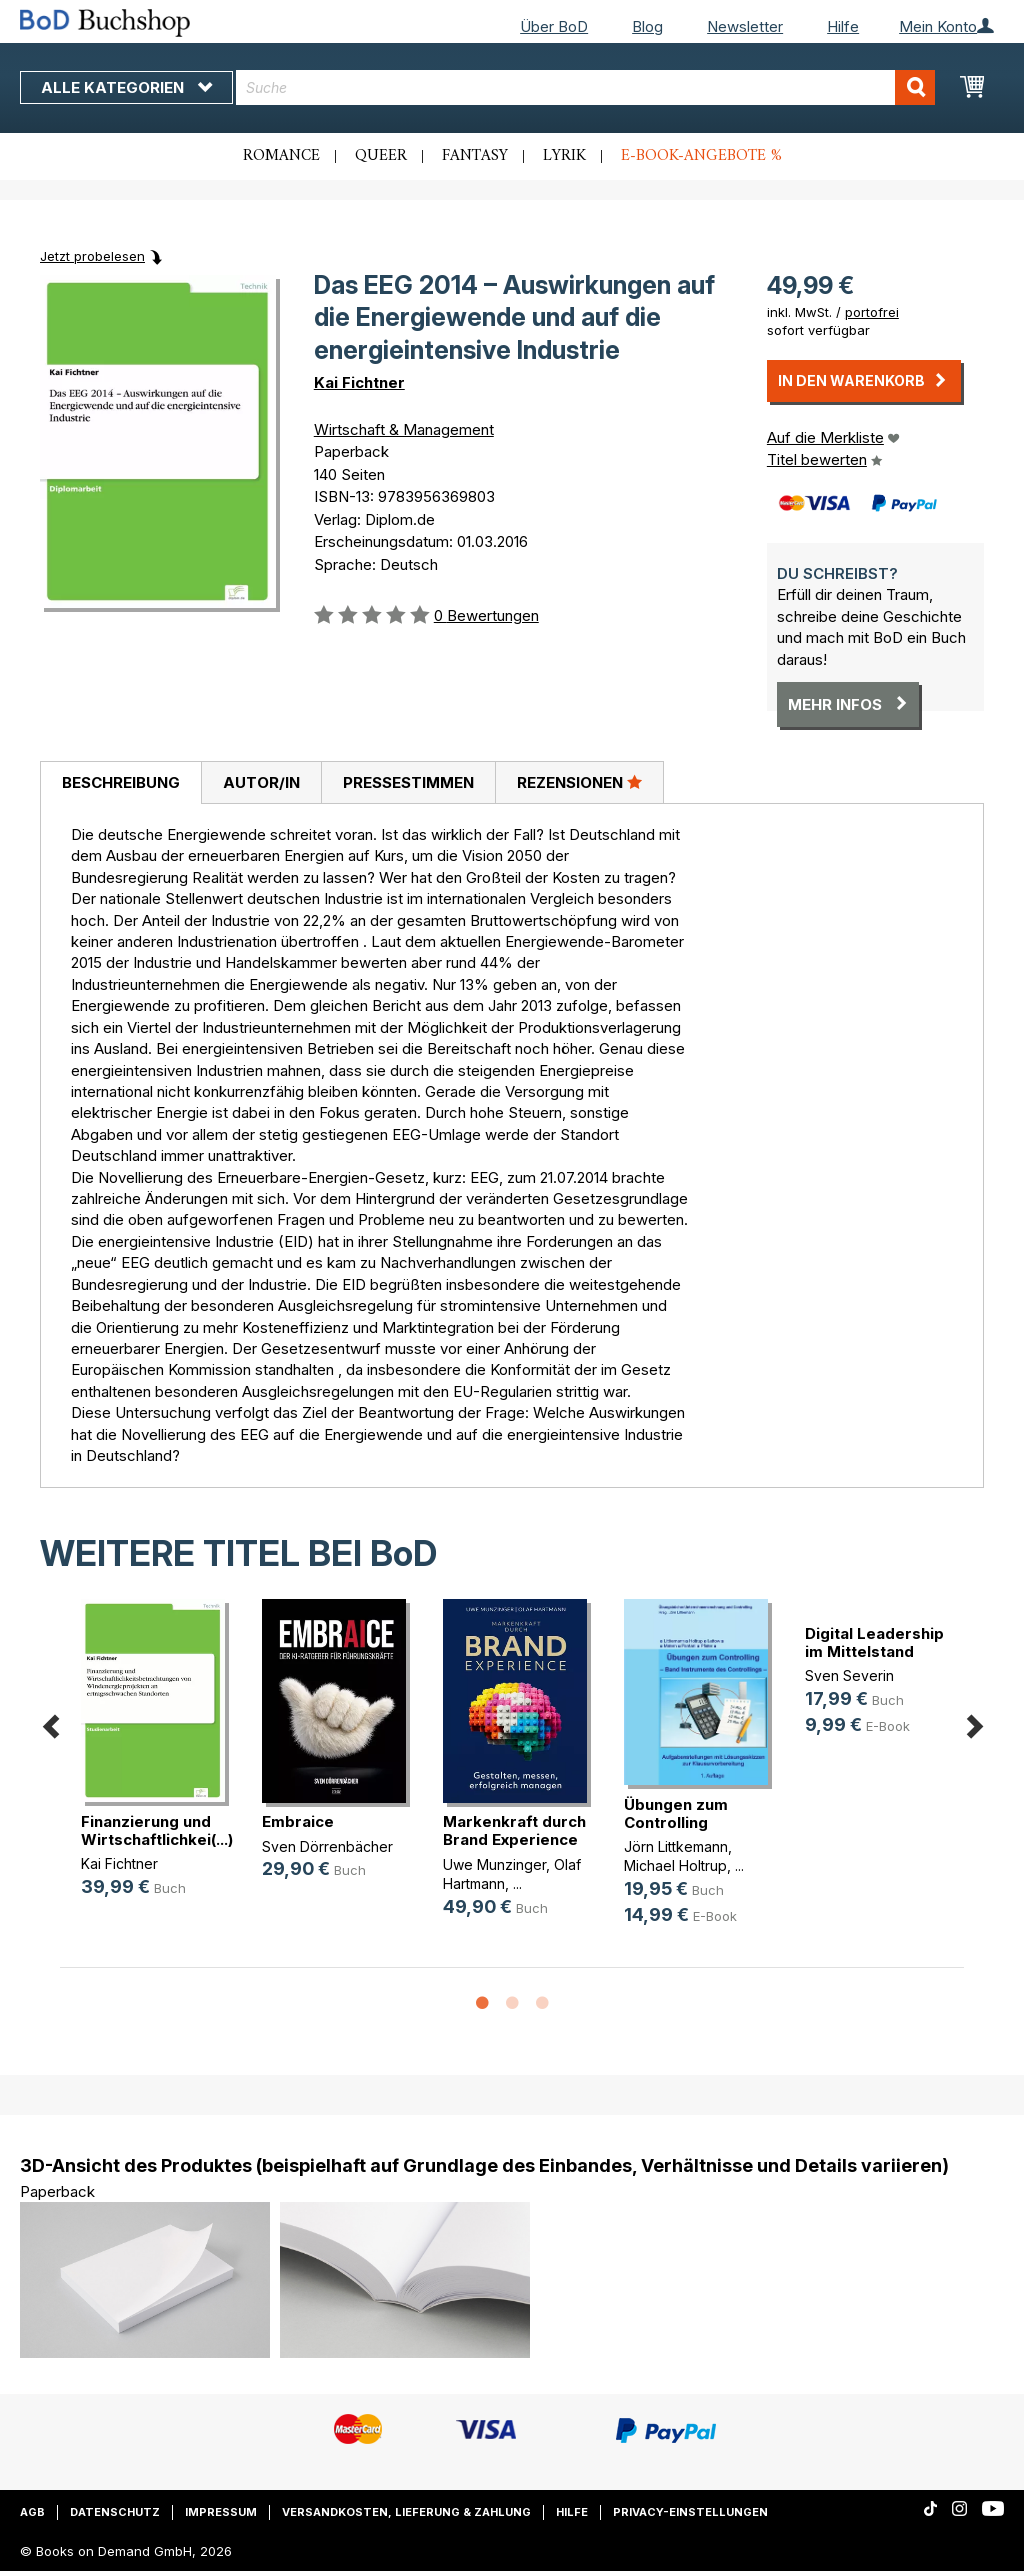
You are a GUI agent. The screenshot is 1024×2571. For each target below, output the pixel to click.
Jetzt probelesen (92, 256)
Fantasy (475, 156)
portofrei (872, 312)
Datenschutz (115, 2512)
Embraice (298, 1821)
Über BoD (554, 26)
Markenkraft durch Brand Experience (514, 1830)
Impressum (221, 2512)
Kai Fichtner (359, 382)
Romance (281, 156)
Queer (381, 156)
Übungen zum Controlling (676, 1813)
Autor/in (261, 782)
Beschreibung (121, 782)
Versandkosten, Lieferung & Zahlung (406, 2512)
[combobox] (585, 87)
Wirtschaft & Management (404, 429)
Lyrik (564, 156)
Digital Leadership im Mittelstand (874, 1642)
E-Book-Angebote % (701, 156)
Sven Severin (849, 1675)
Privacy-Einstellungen (690, 2512)
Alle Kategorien (126, 87)
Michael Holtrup (675, 1865)
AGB (32, 2512)
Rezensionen (579, 782)
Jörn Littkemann (676, 1846)
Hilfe (843, 26)
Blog (647, 26)
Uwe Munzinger (494, 1864)
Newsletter (745, 26)
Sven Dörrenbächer (327, 1846)
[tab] (120, 783)
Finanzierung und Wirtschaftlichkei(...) (157, 1830)
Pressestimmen (408, 782)
